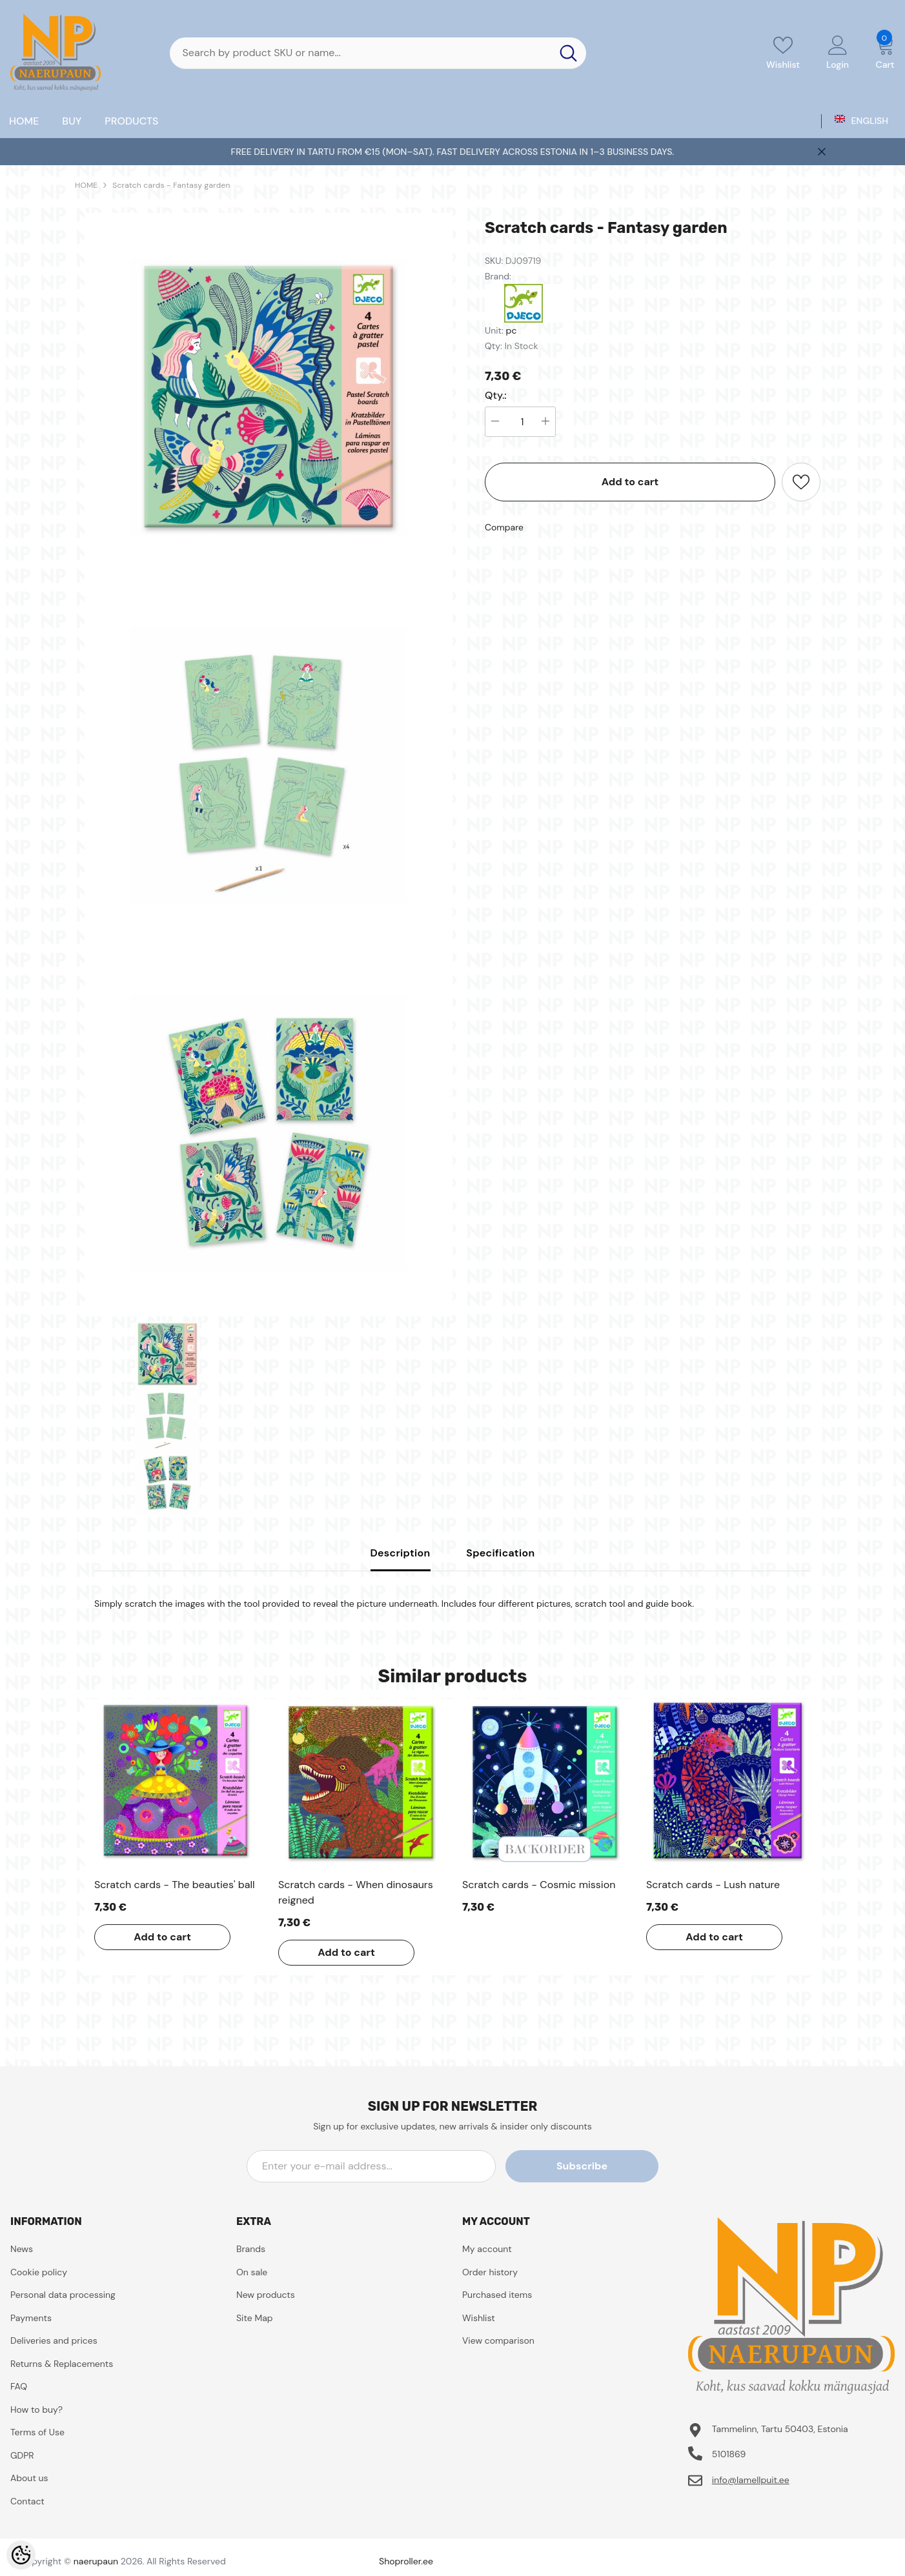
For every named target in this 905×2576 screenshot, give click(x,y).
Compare (504, 527)
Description (401, 1553)
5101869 (729, 2454)
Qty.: (496, 395)
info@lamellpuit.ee (750, 2480)
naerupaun (96, 2561)
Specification (500, 1553)
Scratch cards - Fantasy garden (171, 185)
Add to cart (630, 481)
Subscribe (600, 2166)
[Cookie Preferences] (21, 2555)
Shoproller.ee (406, 2561)
